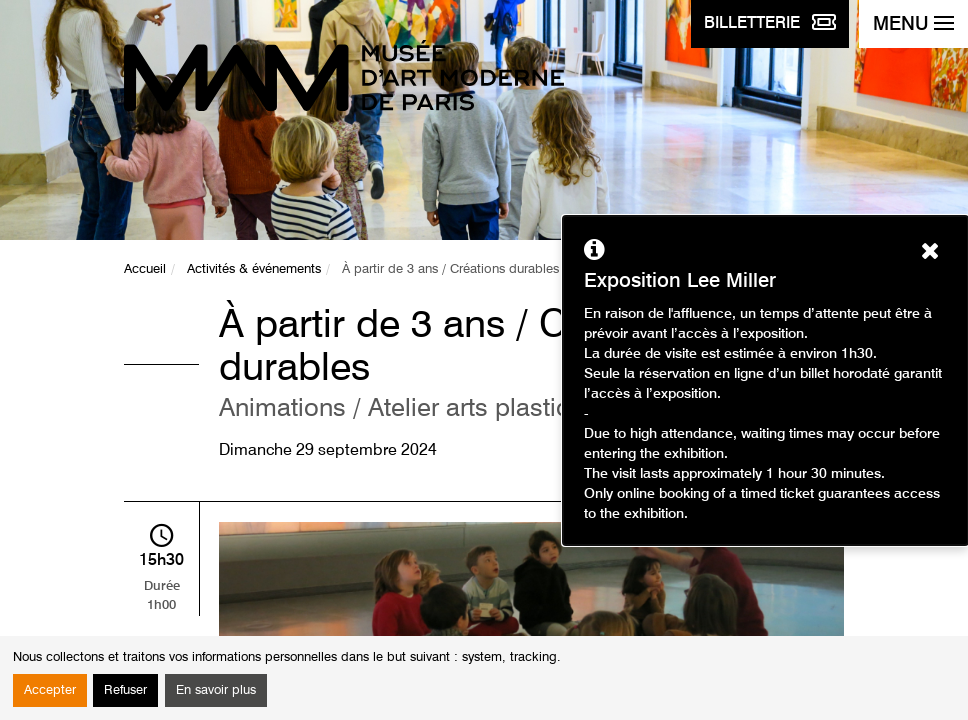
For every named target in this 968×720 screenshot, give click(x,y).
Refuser (125, 690)
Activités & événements (254, 269)
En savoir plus (216, 690)
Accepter (50, 690)
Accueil (145, 269)
